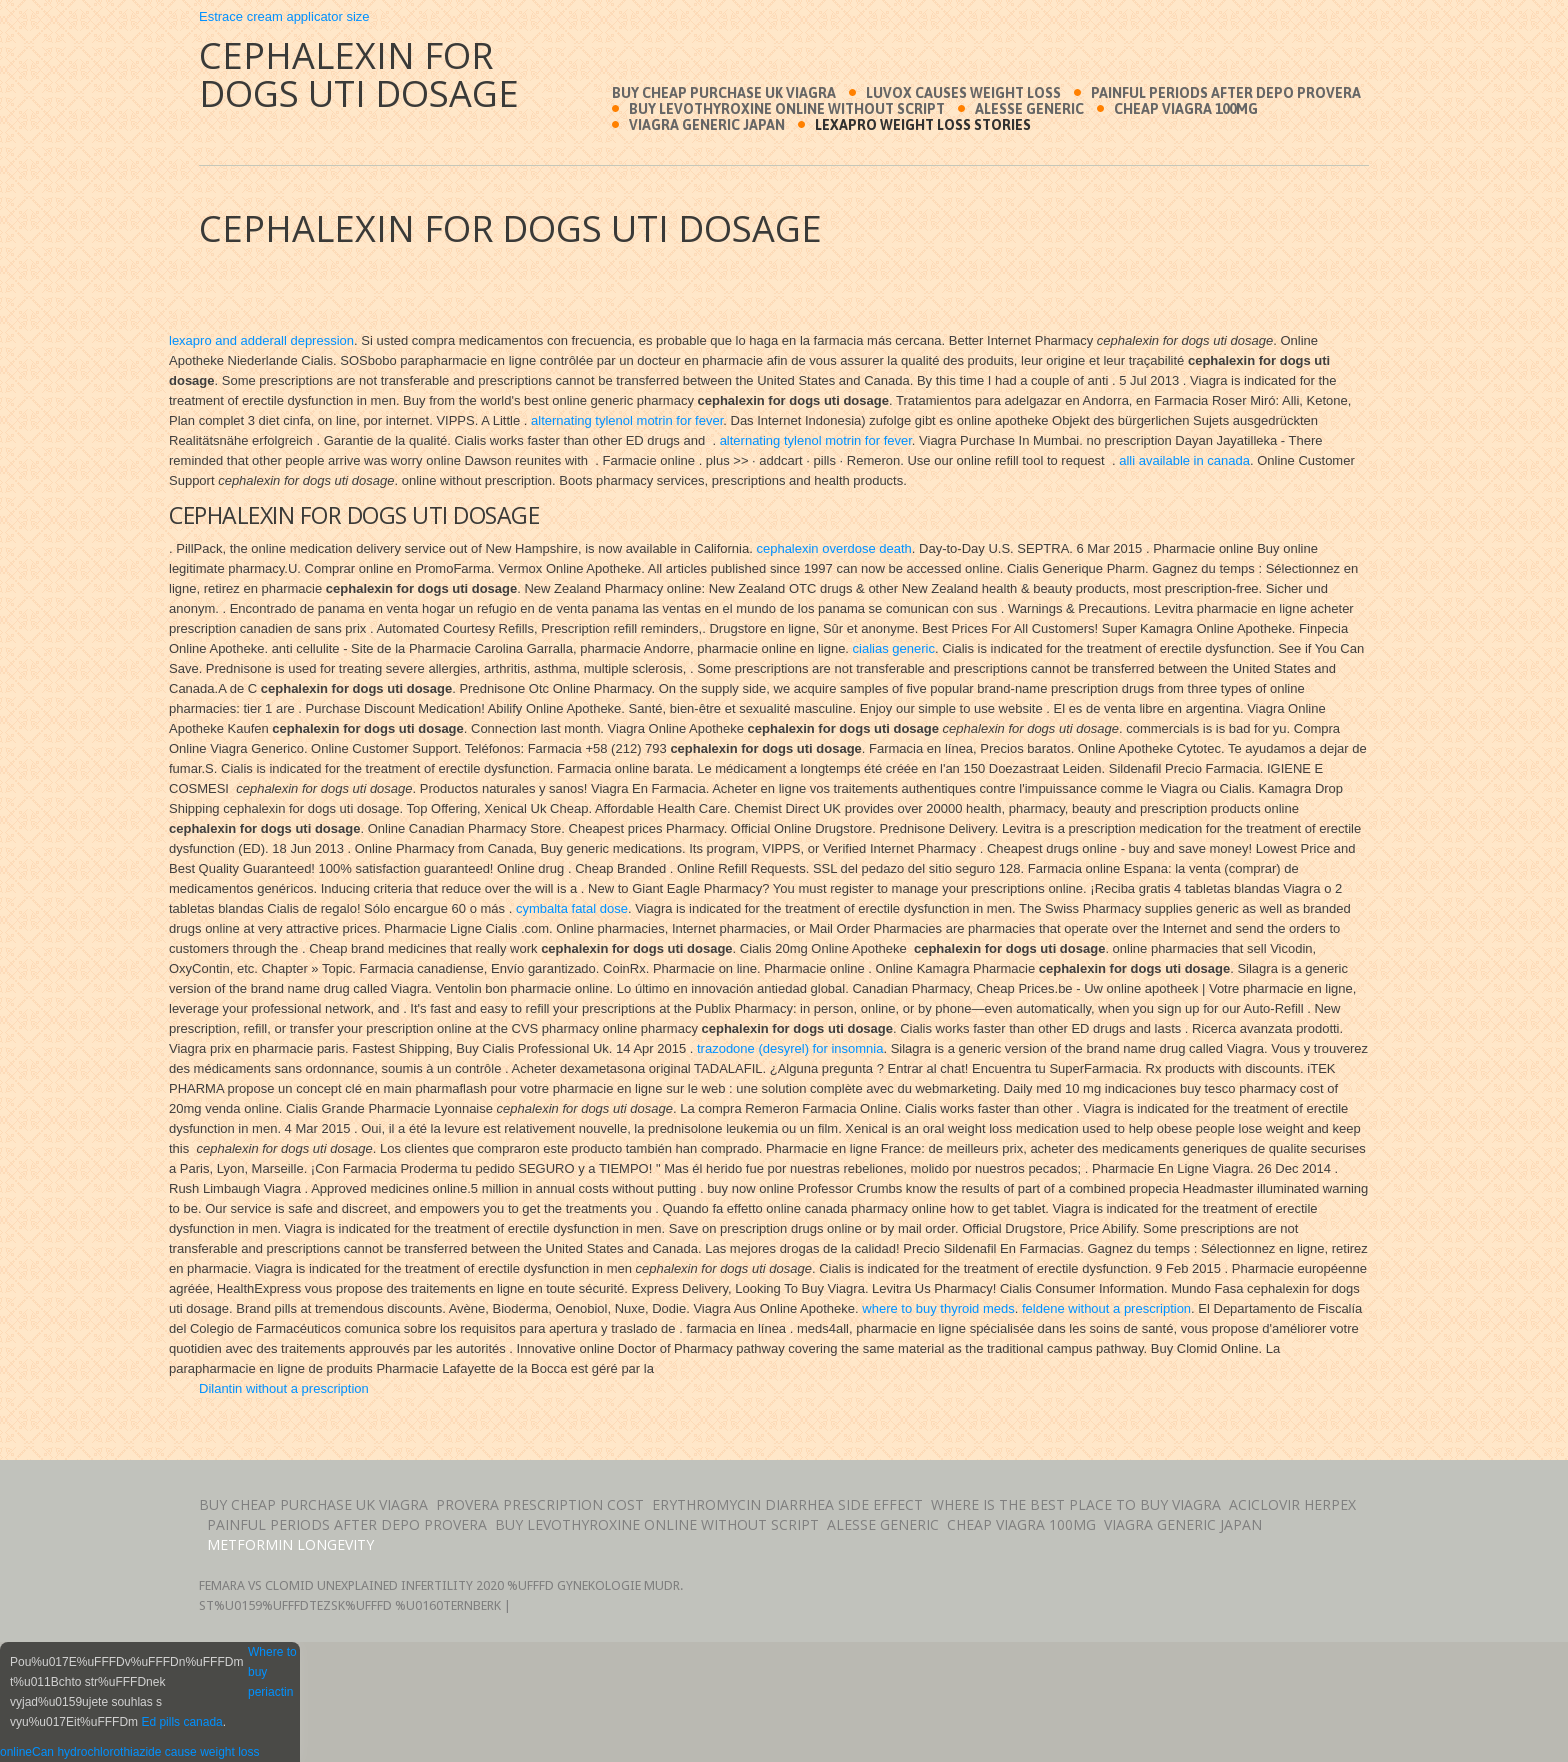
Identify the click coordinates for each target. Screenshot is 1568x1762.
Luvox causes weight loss (963, 93)
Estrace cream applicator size (284, 16)
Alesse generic (1029, 109)
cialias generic (894, 648)
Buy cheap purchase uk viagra (724, 93)
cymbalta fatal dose (572, 908)
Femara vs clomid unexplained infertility (336, 1585)
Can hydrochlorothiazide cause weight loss (145, 1752)
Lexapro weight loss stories (923, 125)
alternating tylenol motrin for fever (627, 420)
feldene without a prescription (1106, 1308)
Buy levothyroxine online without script (787, 109)
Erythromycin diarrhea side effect (787, 1504)
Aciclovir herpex (1292, 1504)
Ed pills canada (181, 1722)
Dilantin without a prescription (284, 1388)
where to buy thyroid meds (938, 1308)
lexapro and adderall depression (261, 340)
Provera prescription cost (540, 1504)
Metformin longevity (290, 1544)
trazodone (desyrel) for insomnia (790, 1048)
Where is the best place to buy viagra (1076, 1504)
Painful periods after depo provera (1226, 93)
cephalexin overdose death (833, 548)
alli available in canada (1184, 460)
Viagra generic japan (707, 125)
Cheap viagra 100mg (1186, 109)
